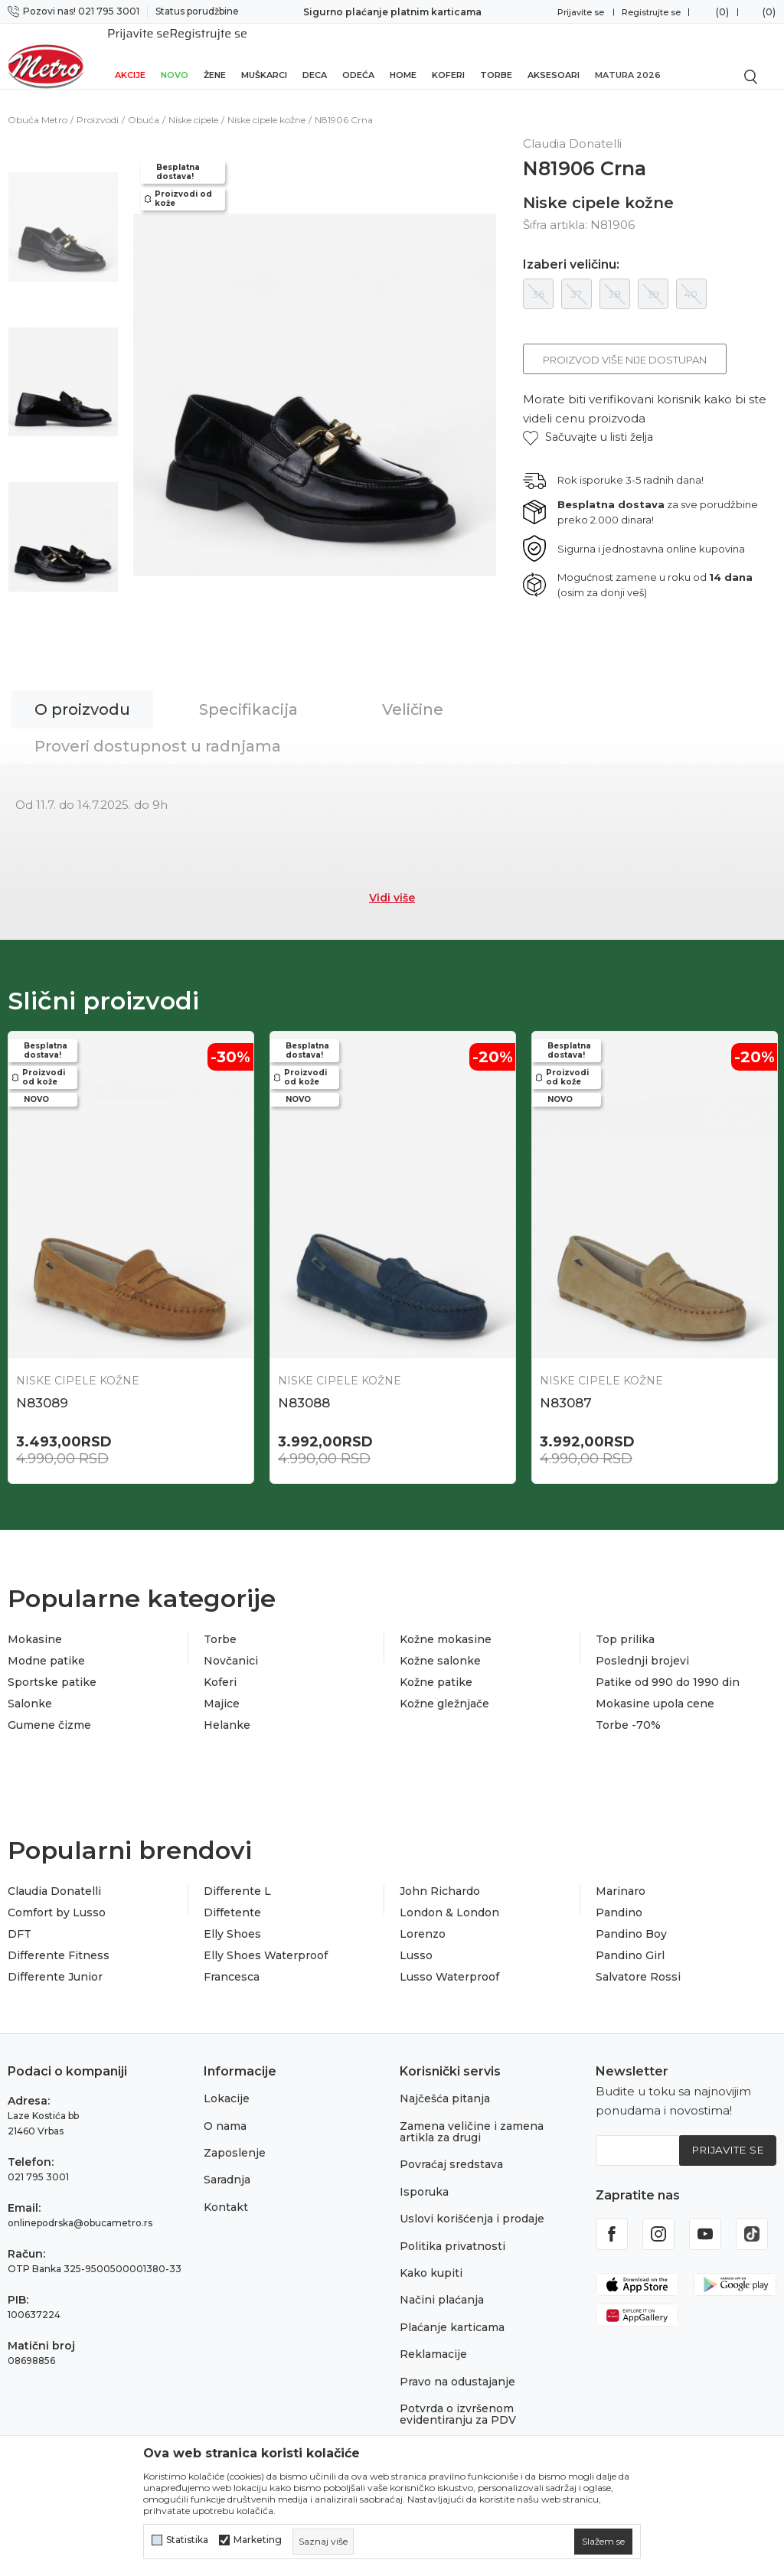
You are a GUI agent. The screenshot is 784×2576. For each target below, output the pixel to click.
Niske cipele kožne (266, 103)
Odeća (358, 55)
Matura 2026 (628, 55)
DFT (19, 1918)
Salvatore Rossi (638, 1961)
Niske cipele (193, 103)
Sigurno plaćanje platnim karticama (392, 12)
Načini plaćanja (442, 2285)
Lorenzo (423, 1918)
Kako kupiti (431, 2258)
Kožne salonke (440, 1645)
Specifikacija (248, 692)
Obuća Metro (37, 103)
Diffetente (232, 1897)
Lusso (416, 1940)
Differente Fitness (58, 1940)
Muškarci (264, 55)
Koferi (448, 55)
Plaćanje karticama (452, 2312)
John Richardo (440, 1876)
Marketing (258, 2540)
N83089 (42, 1386)
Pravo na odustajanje (457, 2366)
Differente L (237, 1876)
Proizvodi (98, 103)
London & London (449, 1897)
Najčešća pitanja (445, 2084)
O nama (225, 2111)
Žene (215, 55)
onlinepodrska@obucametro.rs (80, 2208)
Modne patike (46, 1645)
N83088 (304, 1386)
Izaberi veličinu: (571, 248)
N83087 (566, 1386)
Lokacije (227, 2084)
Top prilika (625, 1624)
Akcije (130, 55)
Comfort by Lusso (57, 1897)
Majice (222, 1688)
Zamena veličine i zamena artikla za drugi (472, 2116)
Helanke (227, 1710)
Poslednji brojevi (642, 1645)
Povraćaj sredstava (451, 2150)
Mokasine (35, 1624)
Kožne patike (436, 1667)
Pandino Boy (631, 1918)
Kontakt (226, 2192)
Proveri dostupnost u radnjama (157, 729)
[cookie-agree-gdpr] (603, 2542)
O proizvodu (82, 692)
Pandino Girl (630, 1940)
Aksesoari (554, 55)
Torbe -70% (628, 1710)
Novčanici (231, 1645)
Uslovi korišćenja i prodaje (472, 2204)
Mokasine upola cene (655, 1688)
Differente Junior (55, 1961)
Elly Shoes (232, 1918)
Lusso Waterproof (449, 1961)
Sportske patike (52, 1667)
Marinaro (620, 1876)
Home (403, 55)
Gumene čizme (49, 1710)
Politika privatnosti (452, 2231)
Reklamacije (433, 2339)
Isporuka (424, 2176)
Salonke (30, 1688)
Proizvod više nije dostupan (625, 343)
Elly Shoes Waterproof (266, 1940)
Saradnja (227, 2165)
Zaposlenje (235, 2137)
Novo (174, 55)
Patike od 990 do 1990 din (668, 1667)
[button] (588, 420)
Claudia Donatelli (54, 1876)
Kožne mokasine (446, 1624)
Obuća (143, 103)
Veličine (412, 692)
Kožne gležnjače (444, 1688)
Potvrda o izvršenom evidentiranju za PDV (458, 2398)
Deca (314, 55)
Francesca (232, 1961)
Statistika (187, 2540)
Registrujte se (651, 12)
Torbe (496, 55)
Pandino (619, 1897)
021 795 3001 (38, 2162)
